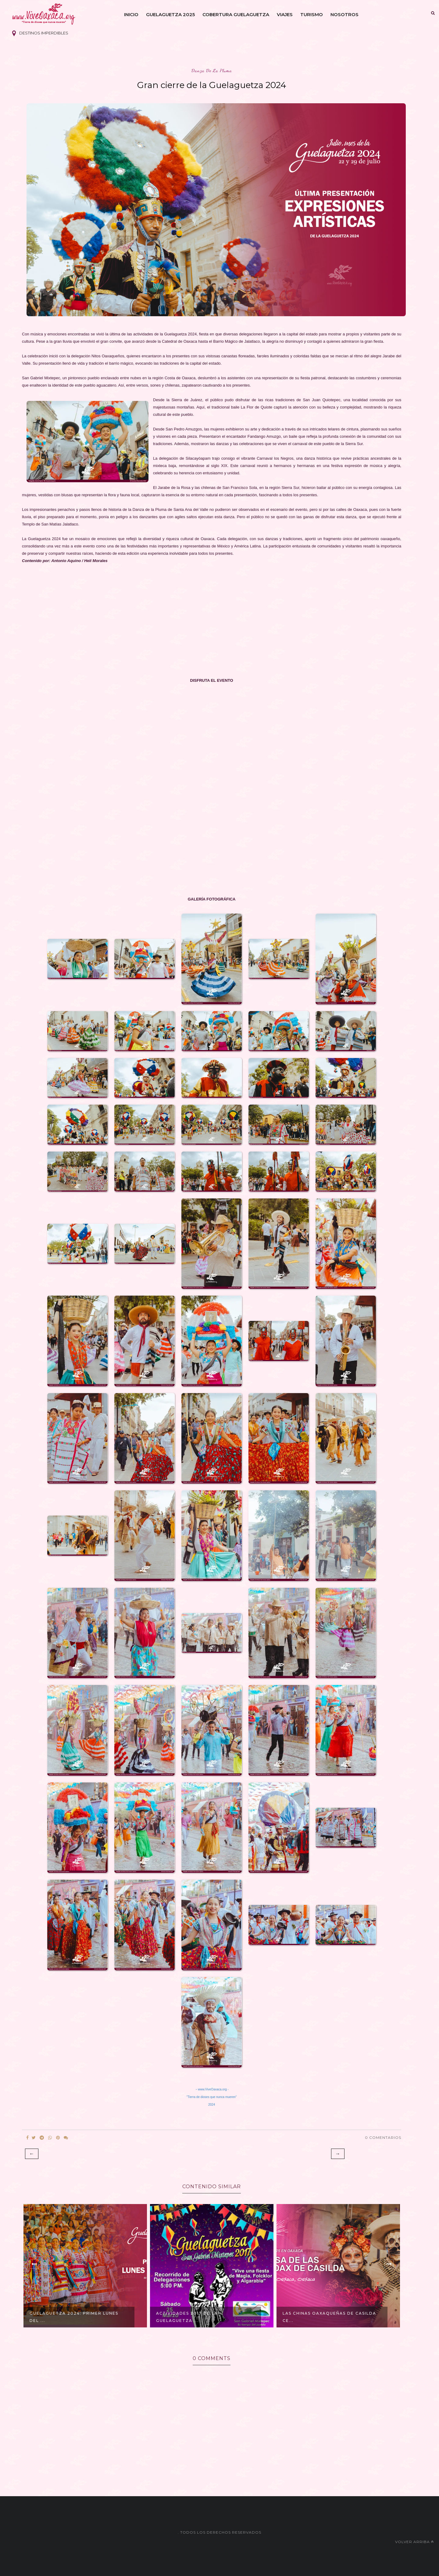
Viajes (285, 14)
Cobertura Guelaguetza (235, 14)
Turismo (311, 14)
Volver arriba (414, 2541)
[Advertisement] (205, 613)
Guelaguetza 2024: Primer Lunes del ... (74, 2317)
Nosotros (344, 14)
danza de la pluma (211, 70)
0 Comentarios (383, 2137)
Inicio (131, 14)
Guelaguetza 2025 (170, 14)
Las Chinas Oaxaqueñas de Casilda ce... (329, 2317)
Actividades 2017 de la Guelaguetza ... (187, 2317)
